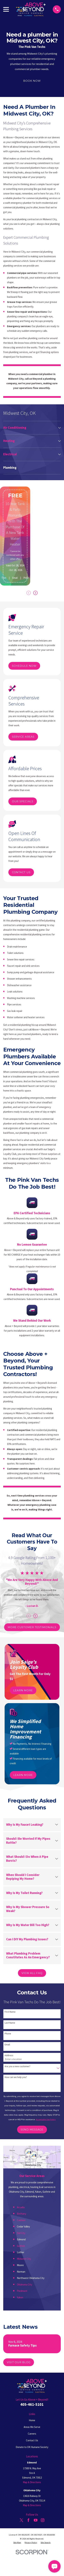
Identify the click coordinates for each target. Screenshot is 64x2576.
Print (26, 577)
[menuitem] (30, 427)
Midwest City (24, 2258)
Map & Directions (32, 2482)
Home (32, 2420)
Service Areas (23, 736)
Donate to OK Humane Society (32, 2447)
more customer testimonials (32, 1627)
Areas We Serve (32, 2427)
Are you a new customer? (17, 2066)
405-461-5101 (32, 2404)
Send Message (32, 2129)
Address (9, 2055)
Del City (21, 2233)
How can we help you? (16, 2077)
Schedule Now (24, 665)
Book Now (32, 80)
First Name (10, 2011)
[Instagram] (42, 2520)
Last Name (10, 2022)
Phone (8, 2033)
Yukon (20, 2297)
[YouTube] (35, 2520)
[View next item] (35, 593)
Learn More (23, 1690)
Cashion (21, 2220)
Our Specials (22, 801)
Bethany (21, 2213)
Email (15, 577)
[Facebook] (28, 2520)
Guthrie (21, 2246)
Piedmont (22, 2290)
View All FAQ (32, 1973)
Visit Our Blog (19, 2362)
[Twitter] (21, 2520)
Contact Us (21, 872)
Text (3, 577)
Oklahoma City (24, 2284)
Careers (32, 2433)
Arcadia (21, 2207)
